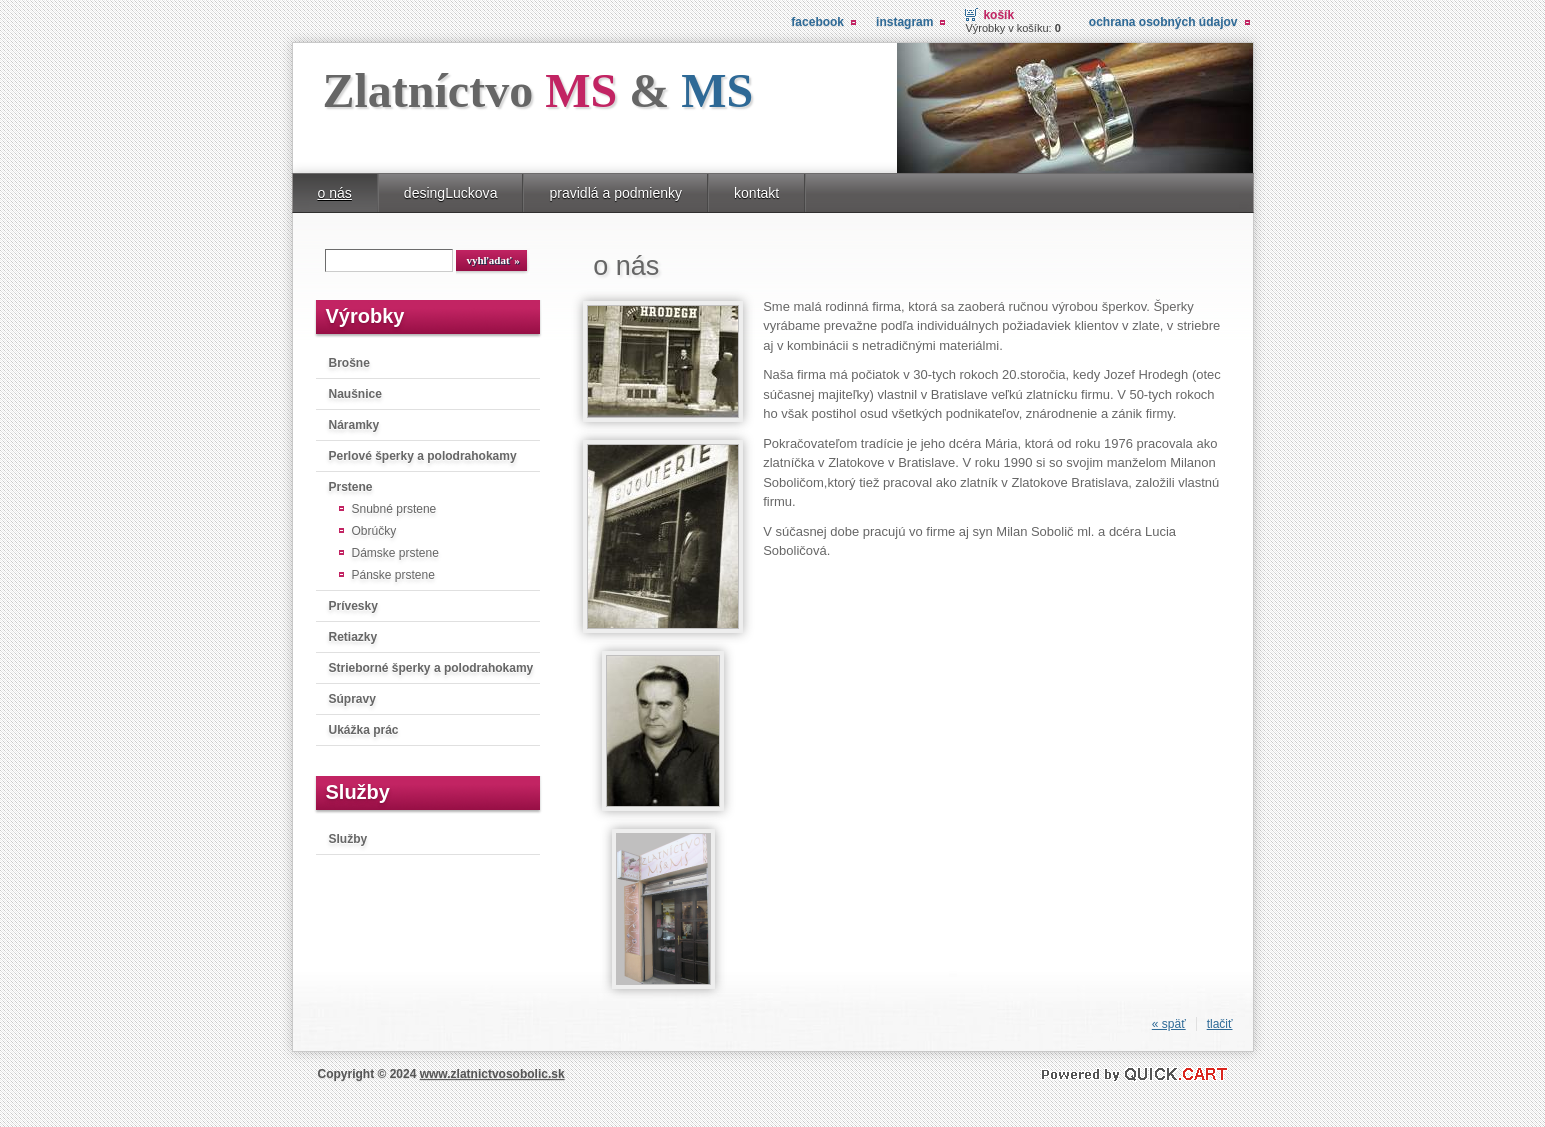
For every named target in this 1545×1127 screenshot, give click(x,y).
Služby (348, 839)
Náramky (354, 425)
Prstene (351, 487)
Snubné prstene (394, 509)
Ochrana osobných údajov (1163, 22)
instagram (904, 22)
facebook (817, 22)
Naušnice (355, 394)
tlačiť (1220, 1024)
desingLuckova (451, 193)
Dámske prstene (395, 553)
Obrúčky (374, 531)
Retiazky (353, 637)
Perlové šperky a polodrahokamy (423, 456)
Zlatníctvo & (538, 90)
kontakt (756, 193)
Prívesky (353, 606)
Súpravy (352, 699)
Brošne (349, 363)
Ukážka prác (364, 730)
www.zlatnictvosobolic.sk (492, 1074)
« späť (1169, 1024)
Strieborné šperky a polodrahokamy (431, 668)
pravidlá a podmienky (615, 193)
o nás (335, 193)
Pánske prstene (393, 575)
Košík (998, 15)
